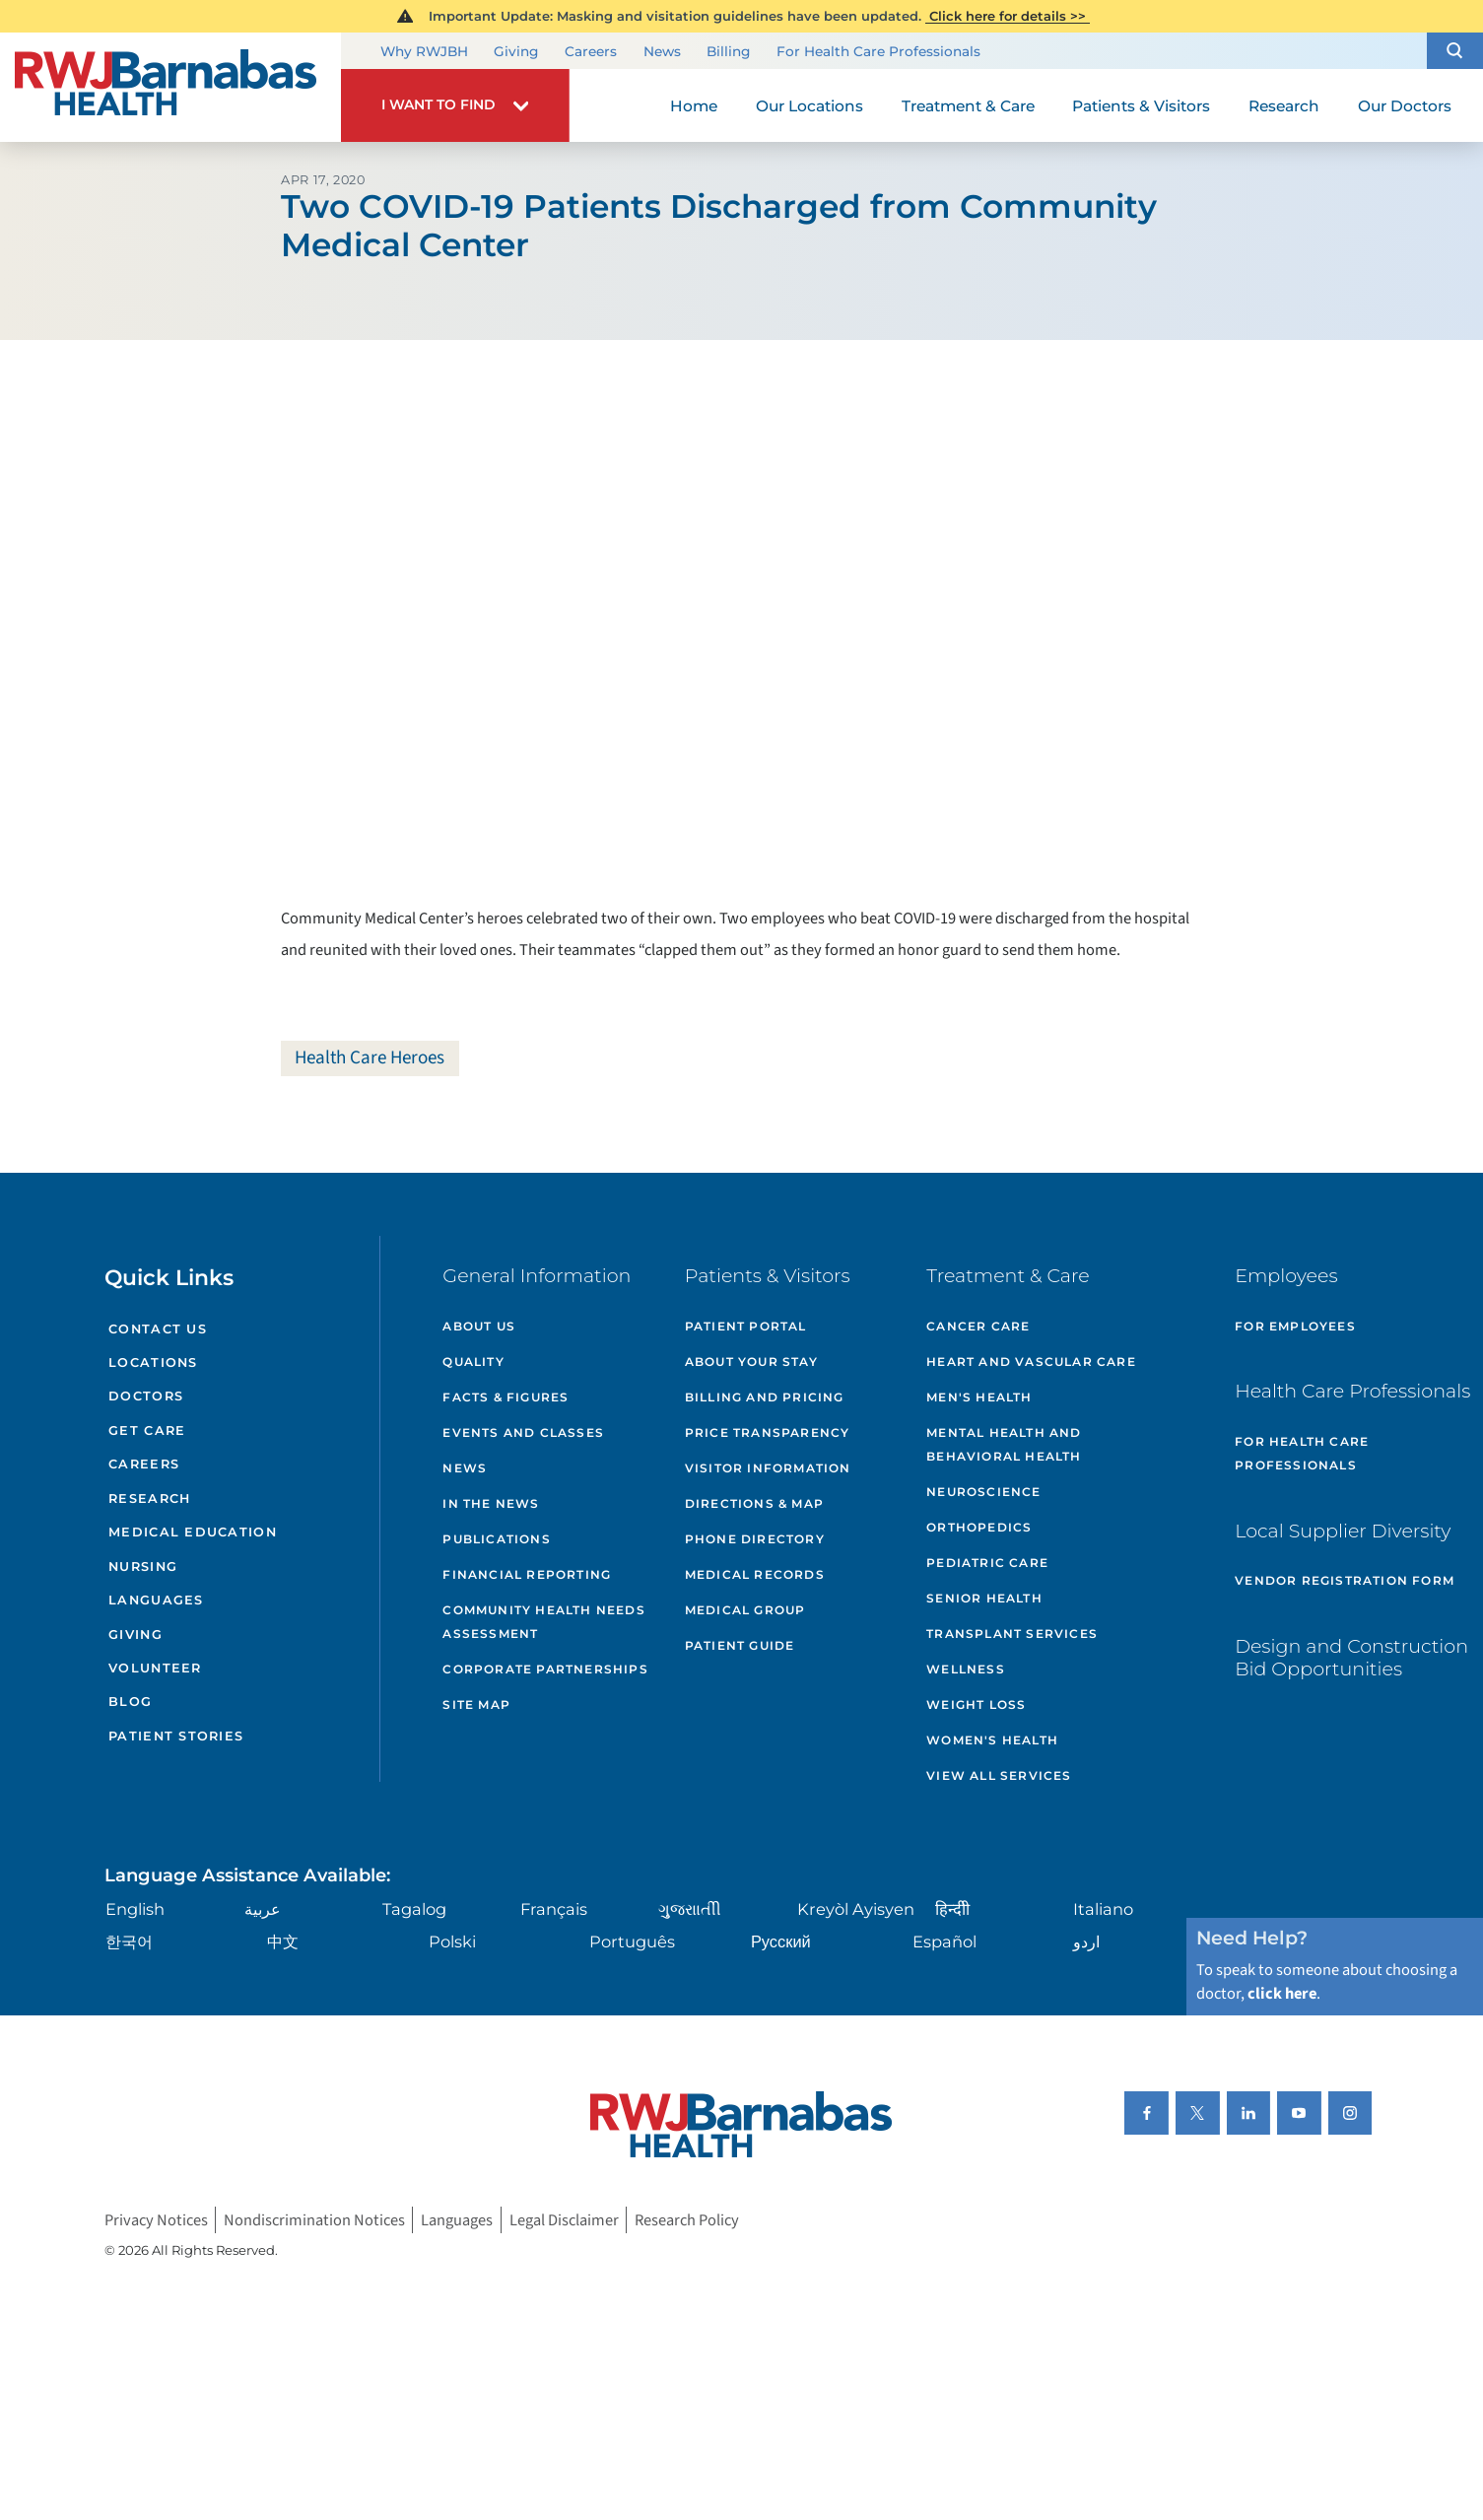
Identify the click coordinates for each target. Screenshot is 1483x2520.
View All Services (998, 1775)
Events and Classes (523, 1432)
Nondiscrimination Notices (314, 2220)
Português (632, 1941)
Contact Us (157, 1329)
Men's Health (979, 1397)
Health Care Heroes (369, 1057)
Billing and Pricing (764, 1397)
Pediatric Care (987, 1562)
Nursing (142, 1566)
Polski (452, 1941)
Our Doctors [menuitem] (1404, 106)
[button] (1455, 51)
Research (149, 1498)
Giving (516, 51)
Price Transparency (767, 1432)
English (135, 1909)
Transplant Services (1012, 1633)
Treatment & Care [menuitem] (968, 106)
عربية (262, 1909)
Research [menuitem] (1283, 106)
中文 (283, 1941)
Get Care (146, 1430)
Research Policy (687, 2220)
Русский (781, 1941)
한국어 (129, 1941)
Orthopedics (979, 1527)
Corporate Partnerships (544, 1669)
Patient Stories (175, 1736)
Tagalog (414, 1909)
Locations (153, 1362)
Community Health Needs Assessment (543, 1621)
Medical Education (192, 1532)
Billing (728, 51)
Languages (156, 1600)
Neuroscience (983, 1491)
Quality (473, 1361)
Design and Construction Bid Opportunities (1351, 1657)
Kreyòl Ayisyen (855, 1909)
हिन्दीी (952, 1909)
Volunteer (155, 1668)
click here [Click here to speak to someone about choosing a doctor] (1281, 1994)
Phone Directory (755, 1539)
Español (944, 1941)
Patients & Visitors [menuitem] (1141, 106)
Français (553, 1909)
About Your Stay (751, 1361)
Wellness (965, 1669)
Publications (496, 1539)
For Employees (1295, 1326)
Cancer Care (978, 1326)
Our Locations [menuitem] (809, 106)
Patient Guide (740, 1645)
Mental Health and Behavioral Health (1003, 1444)
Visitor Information (768, 1468)
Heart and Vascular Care (1031, 1361)
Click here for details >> (1007, 16)
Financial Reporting (526, 1574)
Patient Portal (746, 1326)
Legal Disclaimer (564, 2220)
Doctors (145, 1396)
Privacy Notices (156, 2220)
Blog (130, 1701)
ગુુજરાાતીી (689, 1909)
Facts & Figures (505, 1397)
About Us (478, 1326)
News (662, 51)
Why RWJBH (424, 51)
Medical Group (745, 1609)
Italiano (1103, 1909)
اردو (1086, 1941)
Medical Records (755, 1574)
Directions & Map (754, 1503)
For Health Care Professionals (878, 51)
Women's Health (992, 1740)
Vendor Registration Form (1344, 1580)
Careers (591, 51)
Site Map (476, 1704)
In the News (490, 1503)
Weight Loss (976, 1704)
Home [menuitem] (693, 106)
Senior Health (984, 1598)
